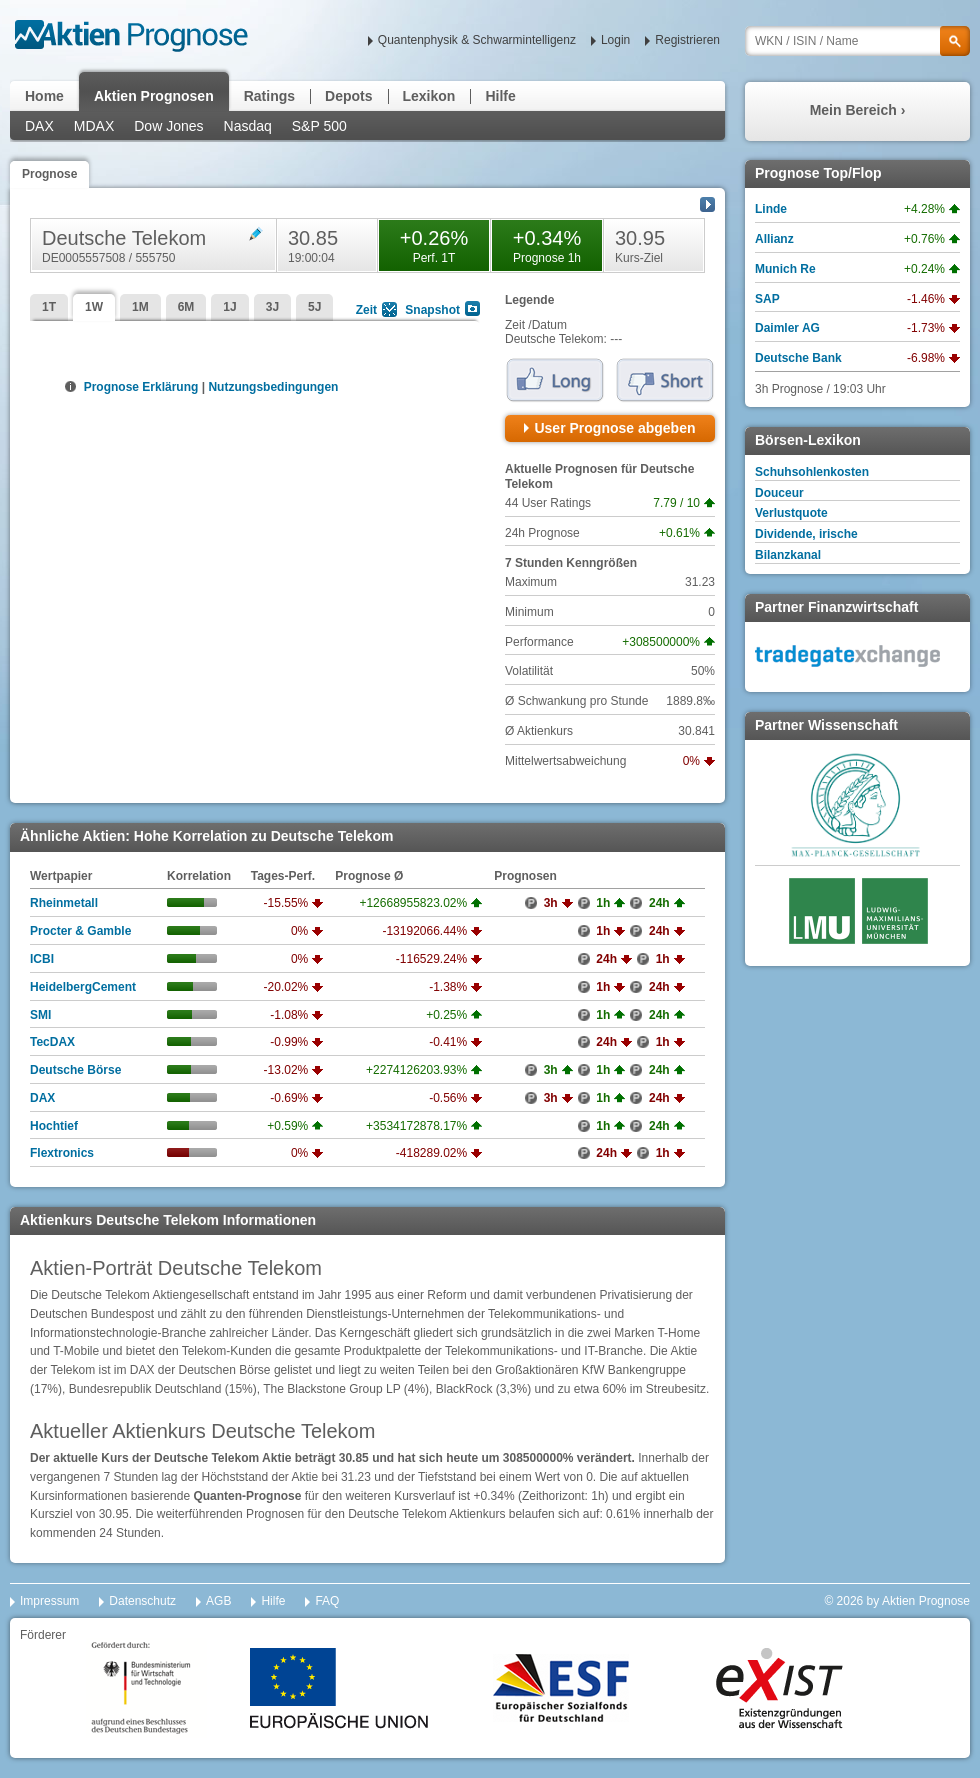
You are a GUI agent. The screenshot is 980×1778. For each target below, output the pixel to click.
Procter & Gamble (80, 931)
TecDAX (52, 1042)
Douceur (779, 493)
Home (44, 96)
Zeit (366, 310)
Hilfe (500, 96)
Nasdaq (248, 126)
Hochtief (54, 1126)
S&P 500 (319, 126)
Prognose (49, 174)
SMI (40, 1015)
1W (94, 307)
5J (314, 307)
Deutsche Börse (75, 1070)
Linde (771, 209)
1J (229, 307)
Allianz (774, 239)
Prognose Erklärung (139, 387)
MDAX (94, 126)
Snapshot (432, 310)
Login (615, 40)
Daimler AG (787, 328)
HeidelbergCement (83, 987)
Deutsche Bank (798, 358)
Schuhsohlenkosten (812, 472)
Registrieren (687, 40)
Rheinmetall (64, 903)
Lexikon (429, 96)
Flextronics (62, 1153)
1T (49, 307)
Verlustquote (791, 513)
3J (272, 307)
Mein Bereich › (858, 110)
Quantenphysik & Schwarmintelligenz (477, 40)
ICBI (42, 959)
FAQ (327, 1601)
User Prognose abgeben (614, 428)
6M (186, 307)
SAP (767, 299)
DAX (39, 126)
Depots (348, 96)
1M (140, 307)
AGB (218, 1601)
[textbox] (857, 41)
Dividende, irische (806, 534)
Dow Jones (168, 126)
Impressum (49, 1601)
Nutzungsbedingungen (273, 387)
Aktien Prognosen (154, 96)
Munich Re (785, 269)
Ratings (269, 96)
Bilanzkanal (788, 555)
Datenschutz (142, 1601)
